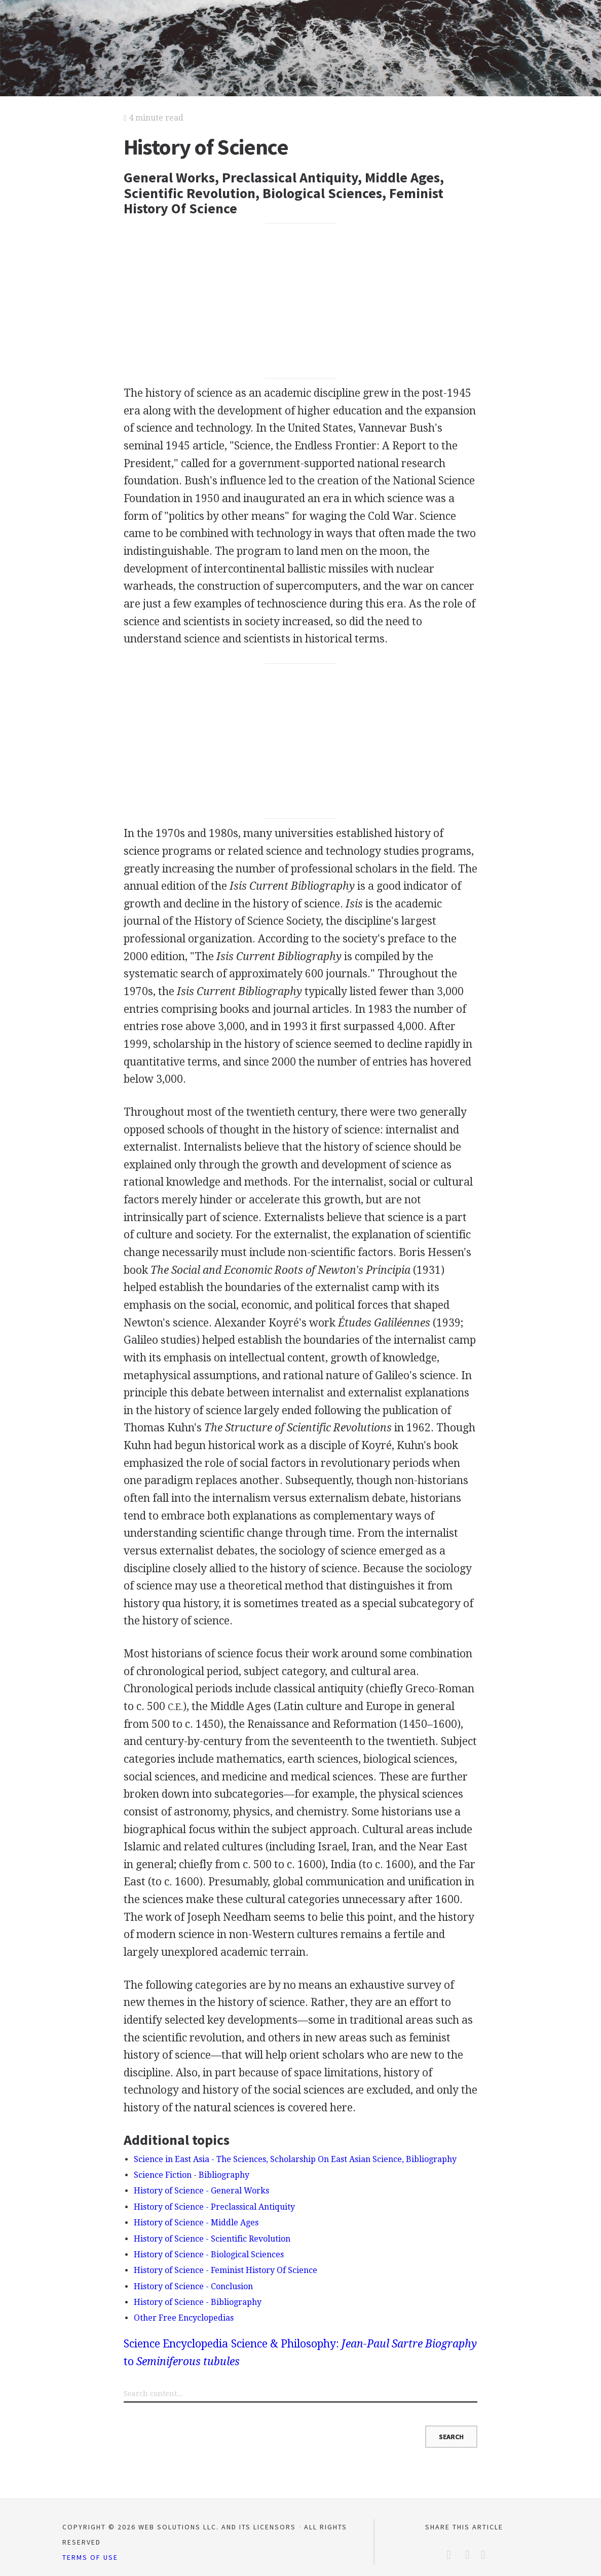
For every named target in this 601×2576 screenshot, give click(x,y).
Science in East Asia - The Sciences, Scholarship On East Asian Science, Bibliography (295, 2159)
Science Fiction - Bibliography (191, 2175)
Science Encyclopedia (176, 2343)
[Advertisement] (300, 300)
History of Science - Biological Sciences (209, 2254)
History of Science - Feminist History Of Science (225, 2270)
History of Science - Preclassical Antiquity (214, 2207)
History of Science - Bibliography (197, 2302)
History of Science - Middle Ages (196, 2222)
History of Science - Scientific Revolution (212, 2239)
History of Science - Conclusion (193, 2286)
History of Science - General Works (201, 2190)
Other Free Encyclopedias (184, 2318)
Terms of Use (90, 2557)
